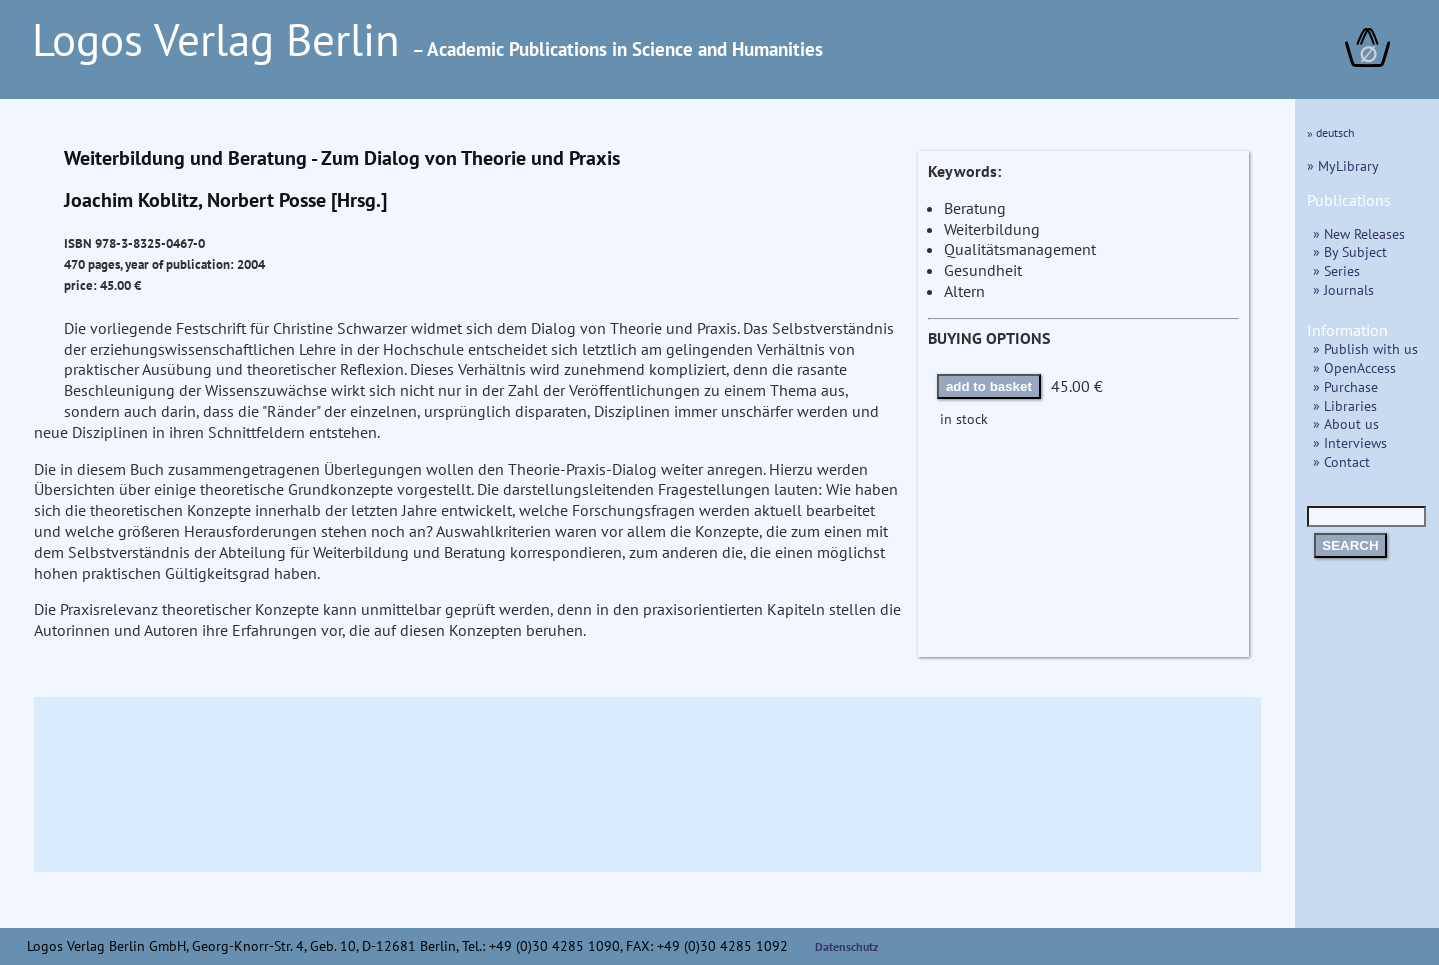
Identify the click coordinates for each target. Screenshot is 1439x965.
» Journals (1343, 289)
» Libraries (1345, 405)
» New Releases (1359, 233)
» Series (1336, 270)
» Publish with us (1365, 348)
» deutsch (1331, 132)
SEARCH (1350, 545)
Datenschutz (847, 946)
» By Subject (1350, 251)
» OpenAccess (1354, 367)
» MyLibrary (1343, 165)
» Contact (1341, 461)
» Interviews (1350, 442)
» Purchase (1345, 386)
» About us (1346, 423)
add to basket (989, 386)
